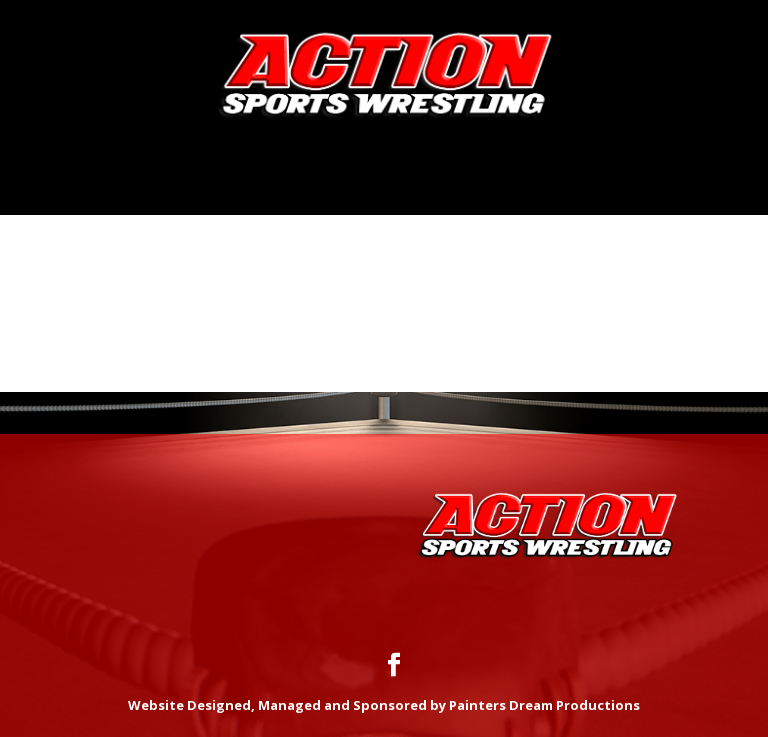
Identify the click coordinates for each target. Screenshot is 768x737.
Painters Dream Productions (544, 705)
